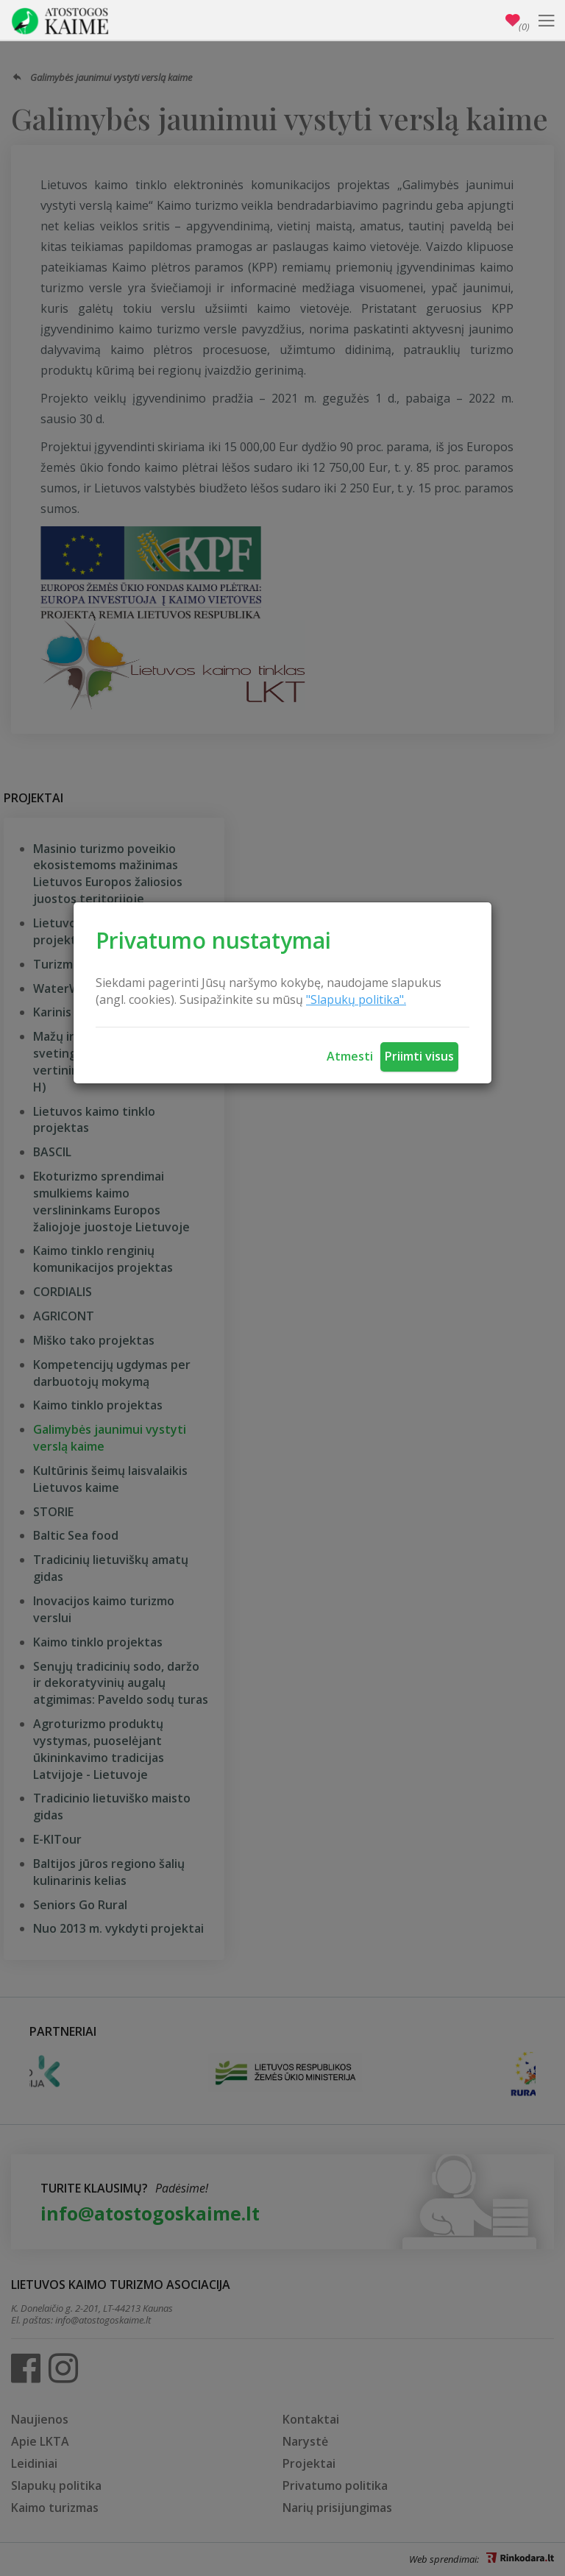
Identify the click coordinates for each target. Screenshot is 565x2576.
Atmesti (350, 1056)
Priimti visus (419, 1056)
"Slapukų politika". (356, 999)
